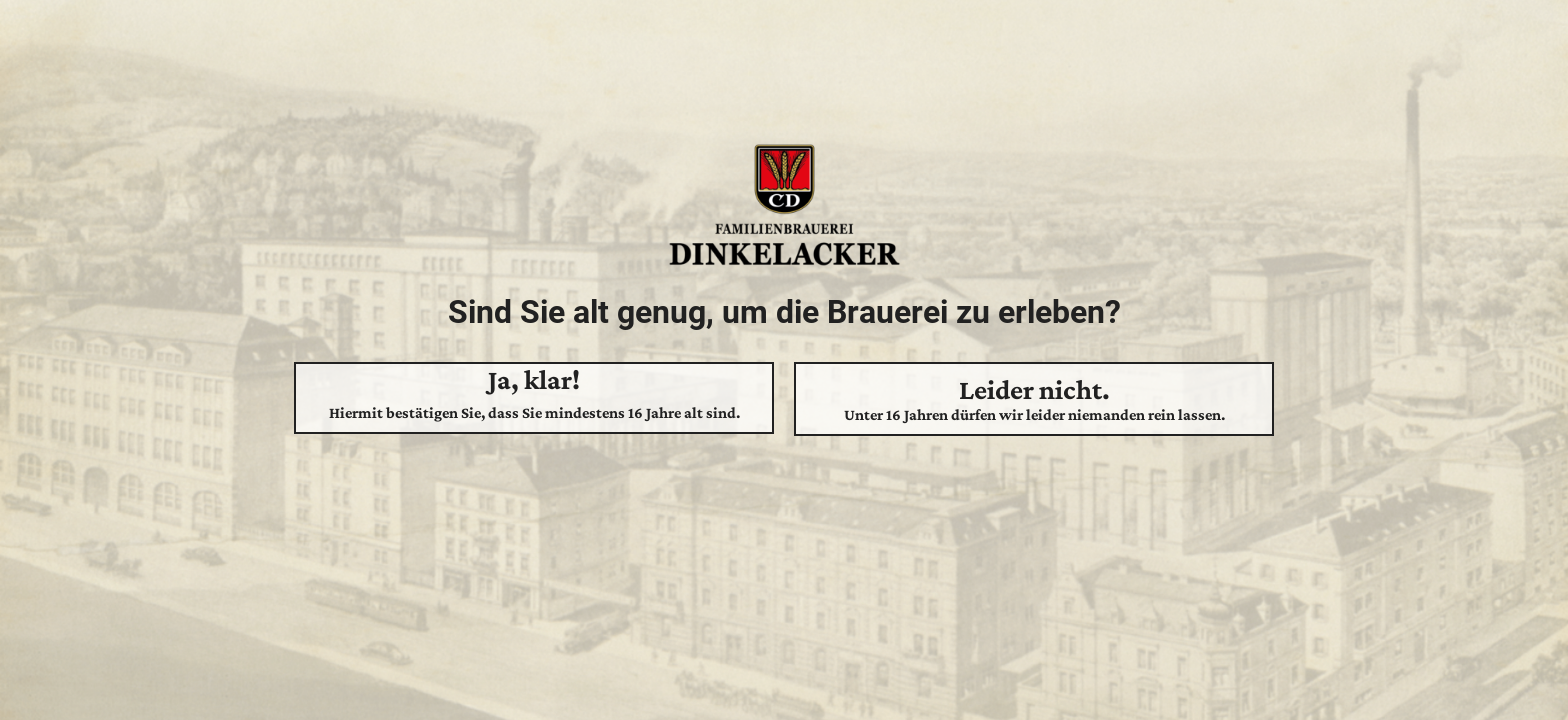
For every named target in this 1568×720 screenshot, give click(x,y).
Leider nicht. (1034, 399)
